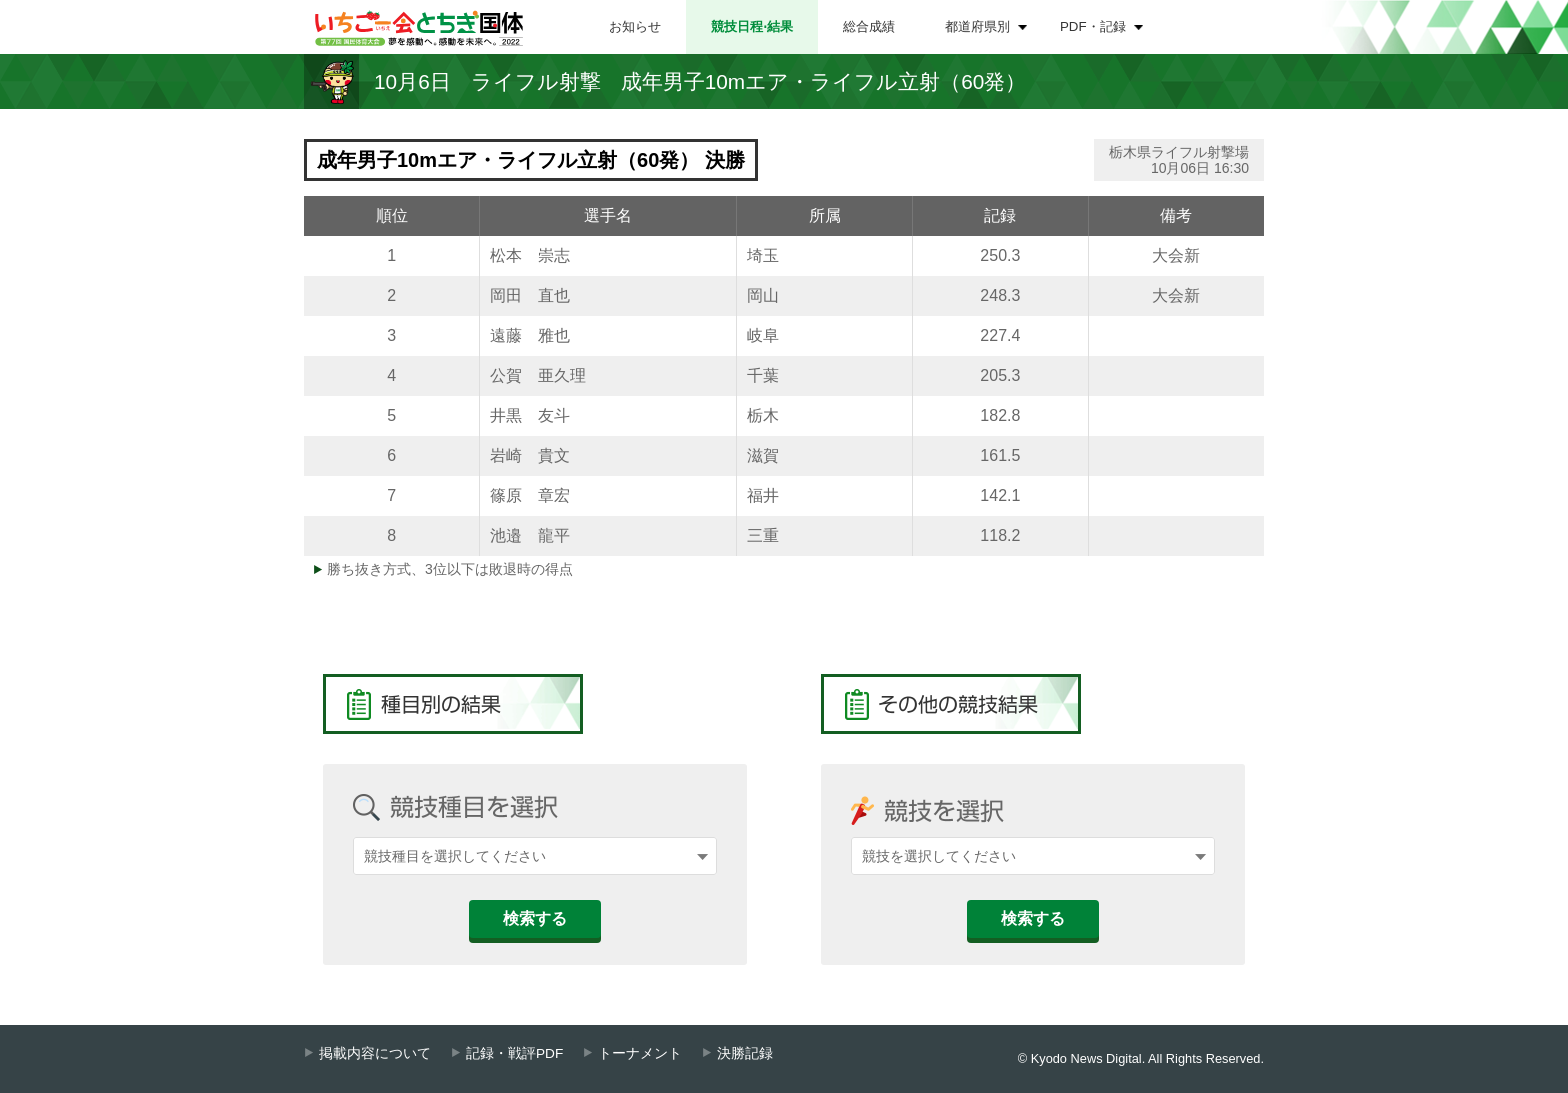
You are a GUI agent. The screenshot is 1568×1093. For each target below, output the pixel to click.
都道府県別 (977, 26)
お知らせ (635, 26)
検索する (535, 918)
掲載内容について (375, 1053)
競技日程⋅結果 (752, 26)
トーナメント (640, 1053)
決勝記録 (745, 1053)
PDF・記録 (1093, 26)
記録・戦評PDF (514, 1053)
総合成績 (869, 26)
